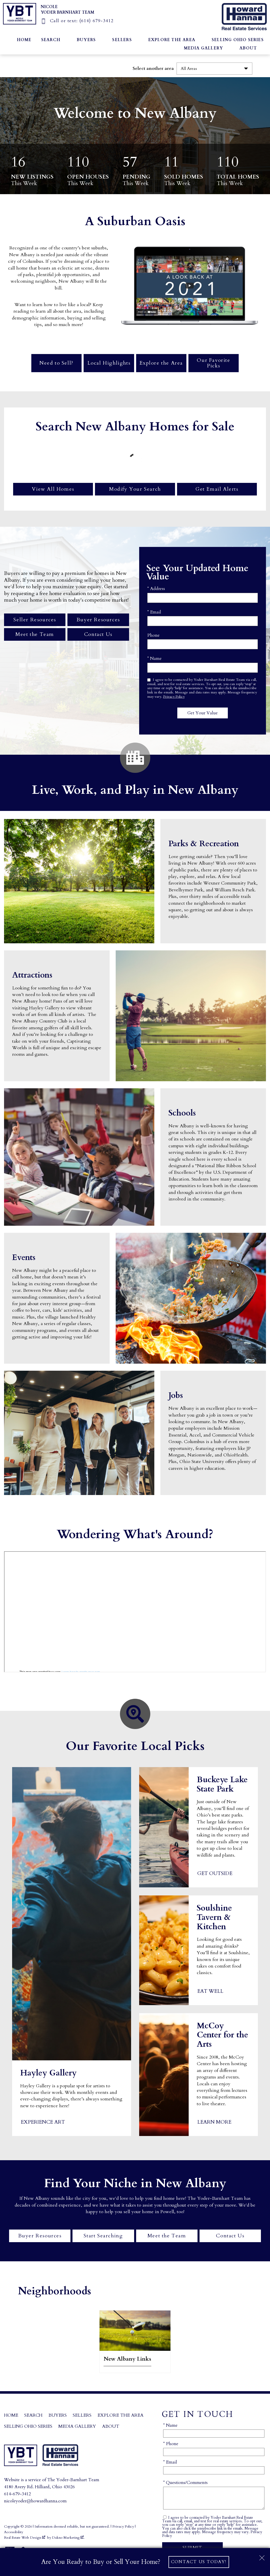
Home (24, 40)
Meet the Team (167, 2235)
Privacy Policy (174, 696)
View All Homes (53, 489)
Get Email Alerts (216, 489)
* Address (156, 589)
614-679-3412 (17, 2494)
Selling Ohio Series (238, 40)
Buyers (57, 2415)
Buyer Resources (40, 2235)
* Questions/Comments (185, 2482)
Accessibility (13, 2532)
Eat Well (210, 1991)
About (110, 2426)
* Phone (170, 2444)
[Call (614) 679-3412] (77, 21)
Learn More (214, 2122)
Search (33, 2415)
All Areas (189, 68)
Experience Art (43, 2122)
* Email (154, 612)
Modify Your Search (135, 489)
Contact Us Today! (198, 2559)
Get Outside (214, 1873)
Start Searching (103, 2235)
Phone (153, 635)
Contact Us (230, 2235)
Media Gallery (77, 2426)
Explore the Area (120, 2415)
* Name (154, 658)
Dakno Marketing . (68, 2537)
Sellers (82, 2415)
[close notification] (262, 2551)
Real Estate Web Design (24, 2537)
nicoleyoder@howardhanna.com (35, 2501)
